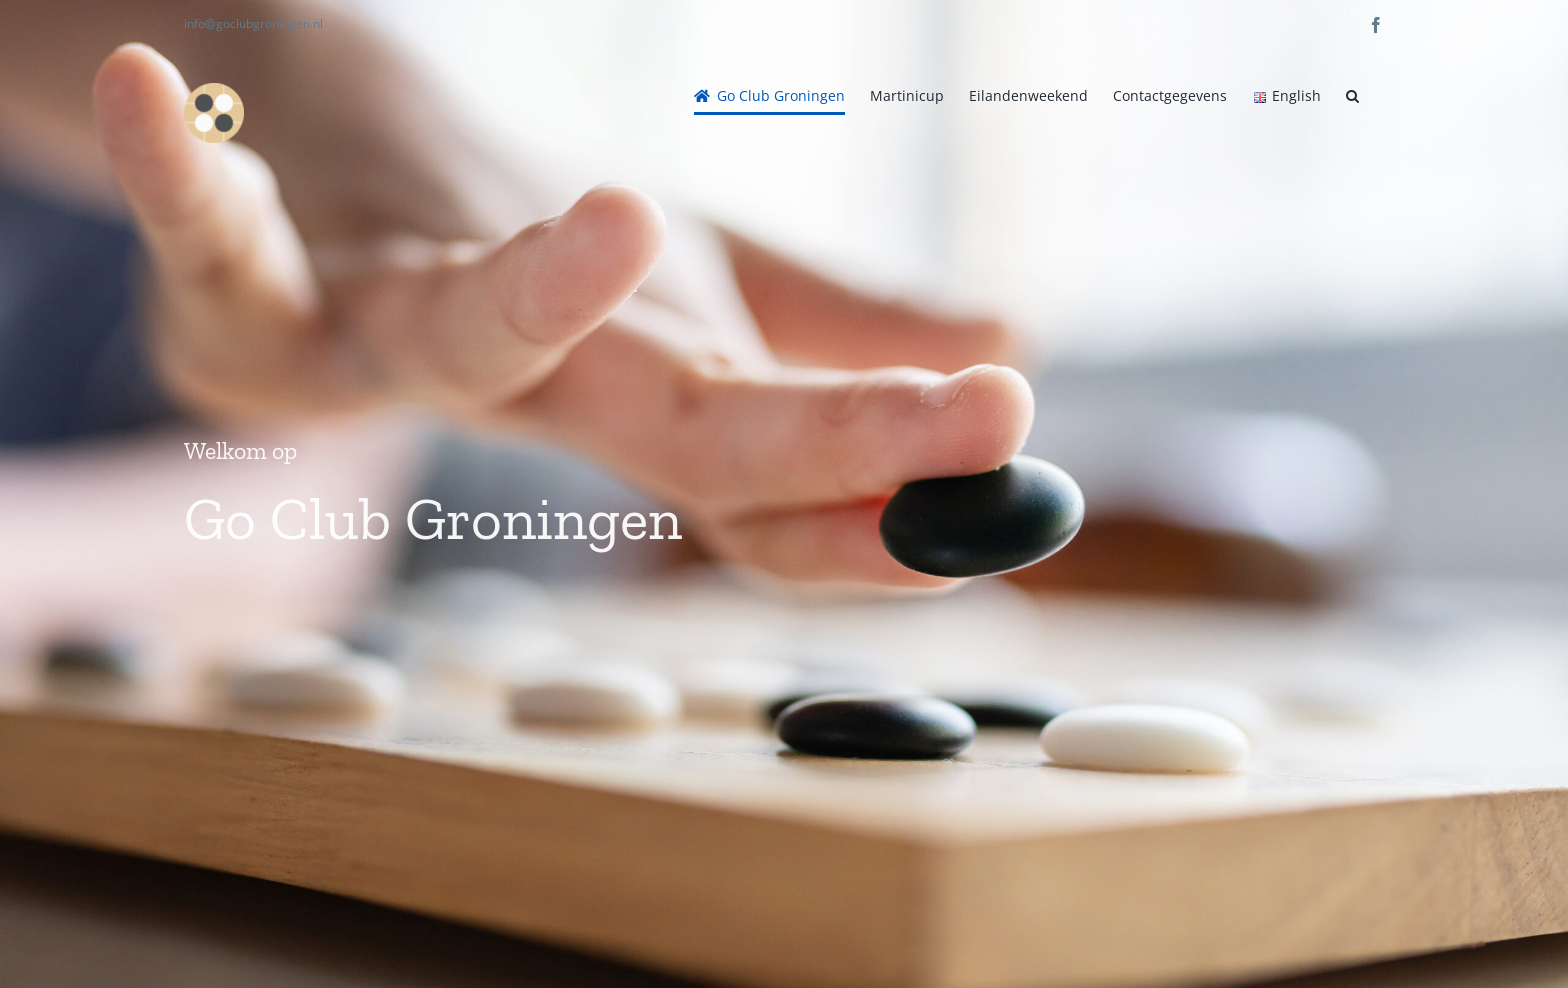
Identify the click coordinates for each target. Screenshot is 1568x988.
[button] (1352, 96)
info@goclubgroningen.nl (253, 23)
